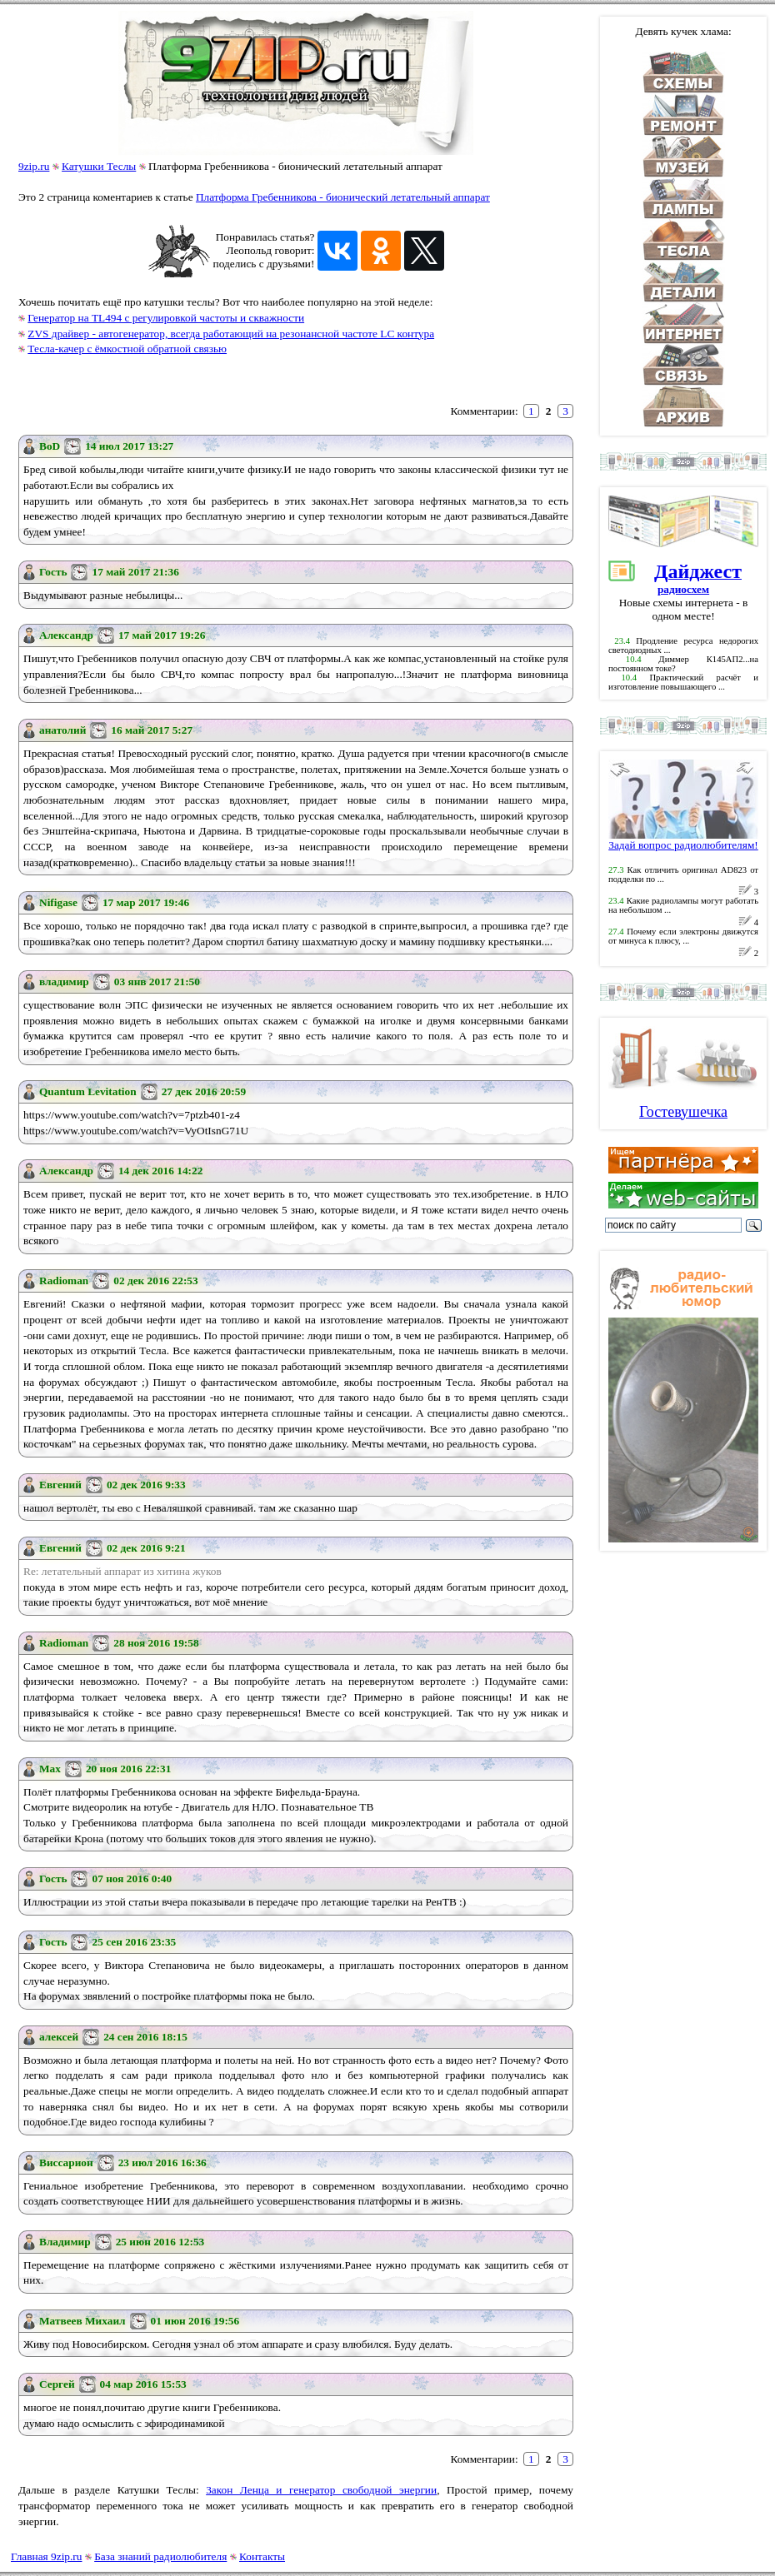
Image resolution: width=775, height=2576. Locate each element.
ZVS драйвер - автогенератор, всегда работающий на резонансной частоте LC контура (231, 333)
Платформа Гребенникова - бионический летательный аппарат (343, 197)
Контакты (262, 2556)
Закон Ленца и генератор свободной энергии (321, 2490)
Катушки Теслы (99, 166)
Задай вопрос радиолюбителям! (683, 840)
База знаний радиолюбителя (160, 2556)
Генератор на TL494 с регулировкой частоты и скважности (166, 317)
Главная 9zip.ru (46, 2556)
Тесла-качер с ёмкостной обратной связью (127, 348)
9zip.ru (33, 166)
